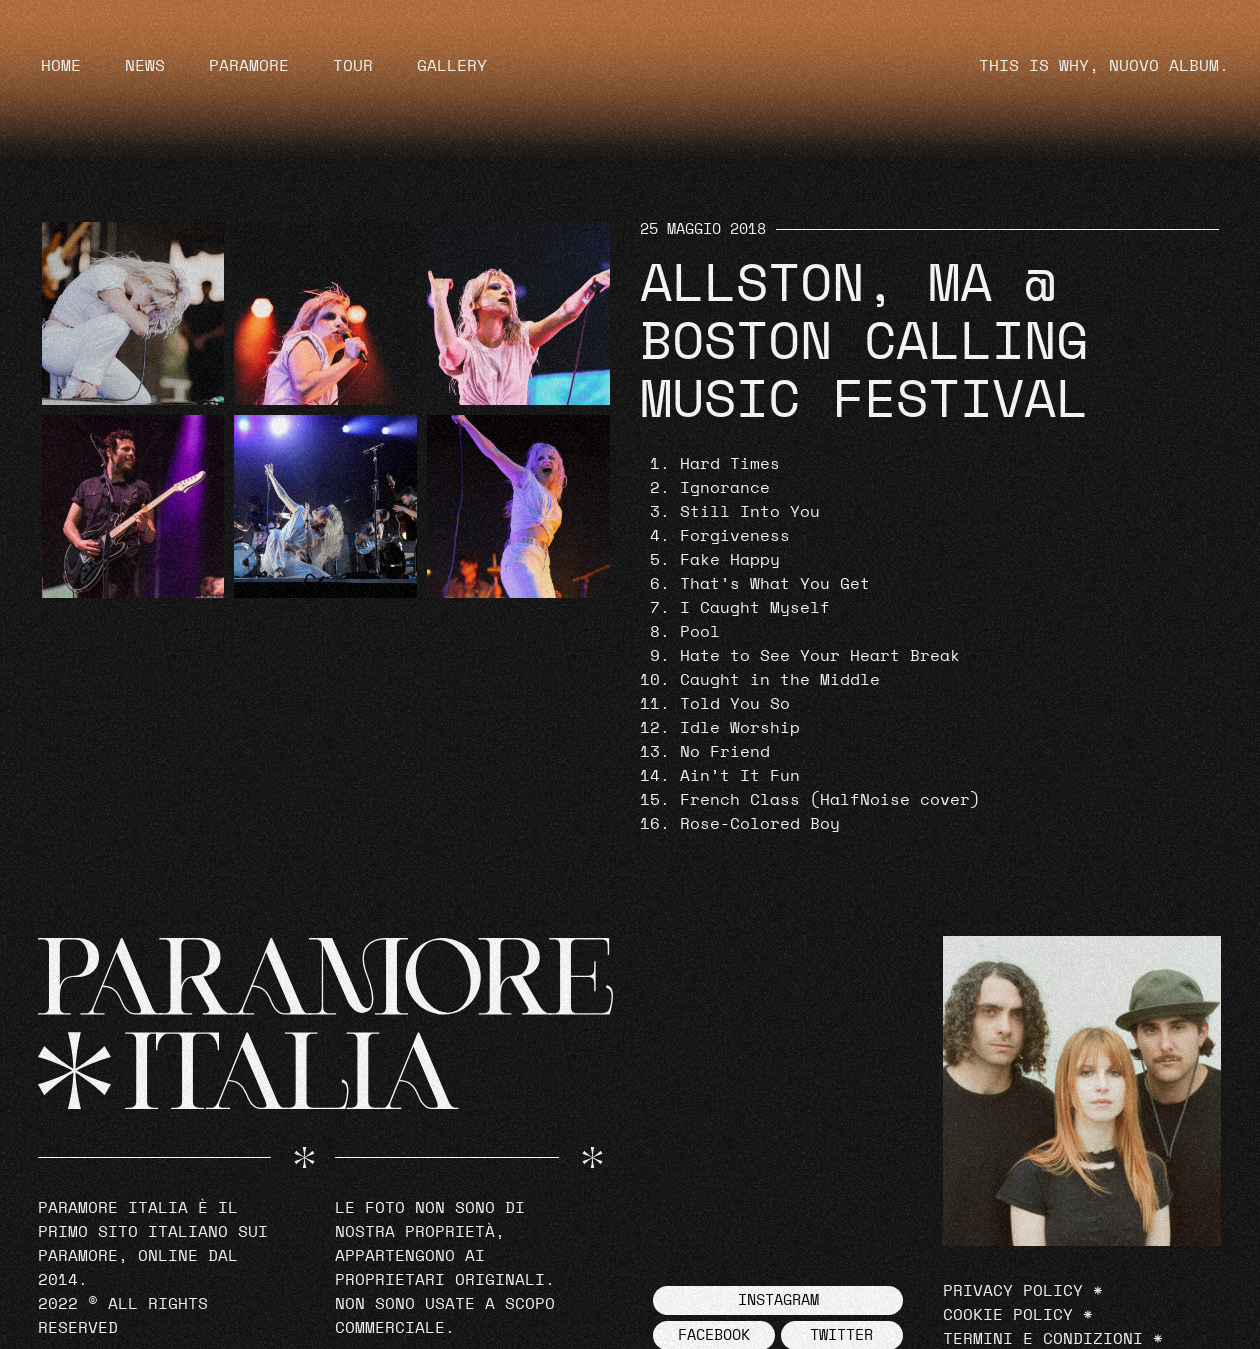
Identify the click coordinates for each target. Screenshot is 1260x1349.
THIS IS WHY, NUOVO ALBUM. (1104, 66)
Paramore (249, 66)
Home (61, 66)
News (145, 66)
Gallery (452, 66)
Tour (353, 66)
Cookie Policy (1008, 1315)
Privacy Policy (1013, 1291)
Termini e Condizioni (1043, 1339)
